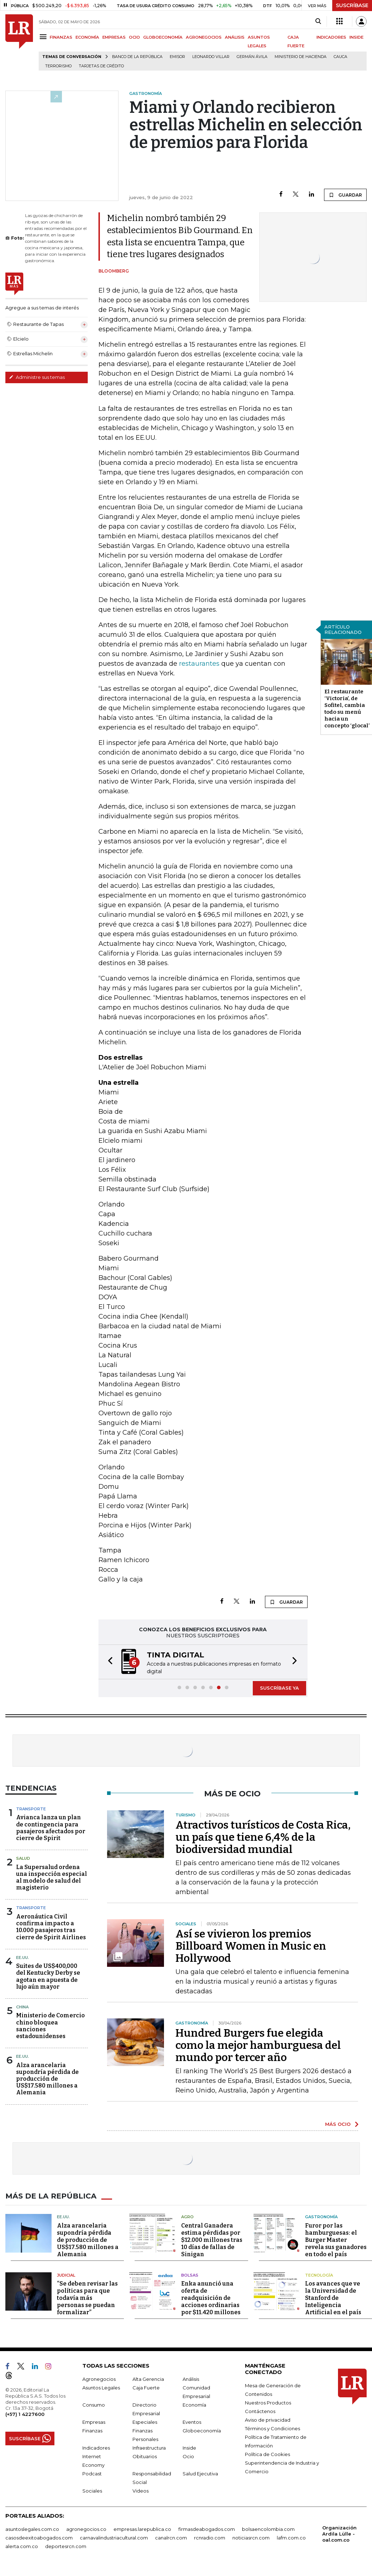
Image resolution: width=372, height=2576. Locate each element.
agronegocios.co (86, 2529)
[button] (108, 1662)
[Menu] (44, 37)
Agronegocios (99, 2379)
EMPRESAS (114, 37)
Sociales (92, 2491)
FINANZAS (61, 37)
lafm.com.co (291, 2538)
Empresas (93, 2422)
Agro (187, 2216)
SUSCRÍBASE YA (279, 1688)
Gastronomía (321, 2216)
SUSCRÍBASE (352, 5)
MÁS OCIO (338, 2124)
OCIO (134, 37)
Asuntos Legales (101, 2387)
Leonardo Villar (211, 56)
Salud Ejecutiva (200, 2473)
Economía (194, 2405)
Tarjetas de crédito (101, 66)
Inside (189, 2448)
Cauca (340, 56)
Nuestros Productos (268, 2403)
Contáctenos (260, 2411)
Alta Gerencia (148, 2379)
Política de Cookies (267, 2454)
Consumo (93, 2405)
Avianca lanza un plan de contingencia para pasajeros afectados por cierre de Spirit (50, 1827)
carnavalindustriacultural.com (114, 2538)
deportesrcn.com (65, 2546)
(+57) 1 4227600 (24, 2414)
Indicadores (96, 2448)
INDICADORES (331, 37)
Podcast (92, 2473)
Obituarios (144, 2456)
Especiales (144, 2422)
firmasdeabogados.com (206, 2529)
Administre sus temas (37, 377)
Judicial (66, 2274)
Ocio (188, 2456)
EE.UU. (22, 1957)
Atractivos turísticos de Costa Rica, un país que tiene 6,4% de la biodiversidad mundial (263, 1837)
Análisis (191, 2379)
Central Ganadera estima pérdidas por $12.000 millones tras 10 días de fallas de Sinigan (211, 2239)
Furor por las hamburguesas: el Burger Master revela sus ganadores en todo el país (336, 2239)
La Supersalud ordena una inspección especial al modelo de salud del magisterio (51, 1877)
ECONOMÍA (87, 37)
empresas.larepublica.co (142, 2529)
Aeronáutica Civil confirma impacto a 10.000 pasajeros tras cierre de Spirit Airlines (51, 1927)
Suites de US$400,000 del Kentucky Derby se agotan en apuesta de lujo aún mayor (48, 1976)
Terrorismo (58, 66)
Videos (140, 2491)
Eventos (192, 2422)
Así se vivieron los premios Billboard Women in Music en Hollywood (250, 1946)
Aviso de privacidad (267, 2420)
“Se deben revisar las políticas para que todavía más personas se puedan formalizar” (87, 2298)
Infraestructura (149, 2448)
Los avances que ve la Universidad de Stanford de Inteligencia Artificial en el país (333, 2298)
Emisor (177, 56)
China (22, 2006)
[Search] (318, 21)
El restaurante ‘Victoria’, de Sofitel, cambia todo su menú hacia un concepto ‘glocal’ (346, 708)
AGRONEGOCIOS (204, 37)
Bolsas (189, 2274)
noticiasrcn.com (251, 2538)
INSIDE (356, 37)
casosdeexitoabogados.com (39, 2538)
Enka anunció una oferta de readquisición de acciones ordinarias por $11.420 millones (211, 2298)
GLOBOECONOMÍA (163, 37)
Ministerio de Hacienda (301, 56)
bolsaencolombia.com (268, 2529)
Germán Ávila (252, 56)
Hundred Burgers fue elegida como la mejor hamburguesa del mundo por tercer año (258, 2045)
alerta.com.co (21, 2546)
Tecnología (319, 2274)
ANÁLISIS (235, 37)
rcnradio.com (209, 2538)
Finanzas (92, 2430)
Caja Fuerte (146, 2387)
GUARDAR (345, 195)
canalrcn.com (171, 2538)
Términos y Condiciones (272, 2428)
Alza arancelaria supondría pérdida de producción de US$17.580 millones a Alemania (47, 2079)
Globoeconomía (202, 2430)
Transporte (31, 1808)
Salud (23, 1858)
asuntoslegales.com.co (32, 2529)
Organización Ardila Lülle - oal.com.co (339, 2534)
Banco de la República (137, 56)
